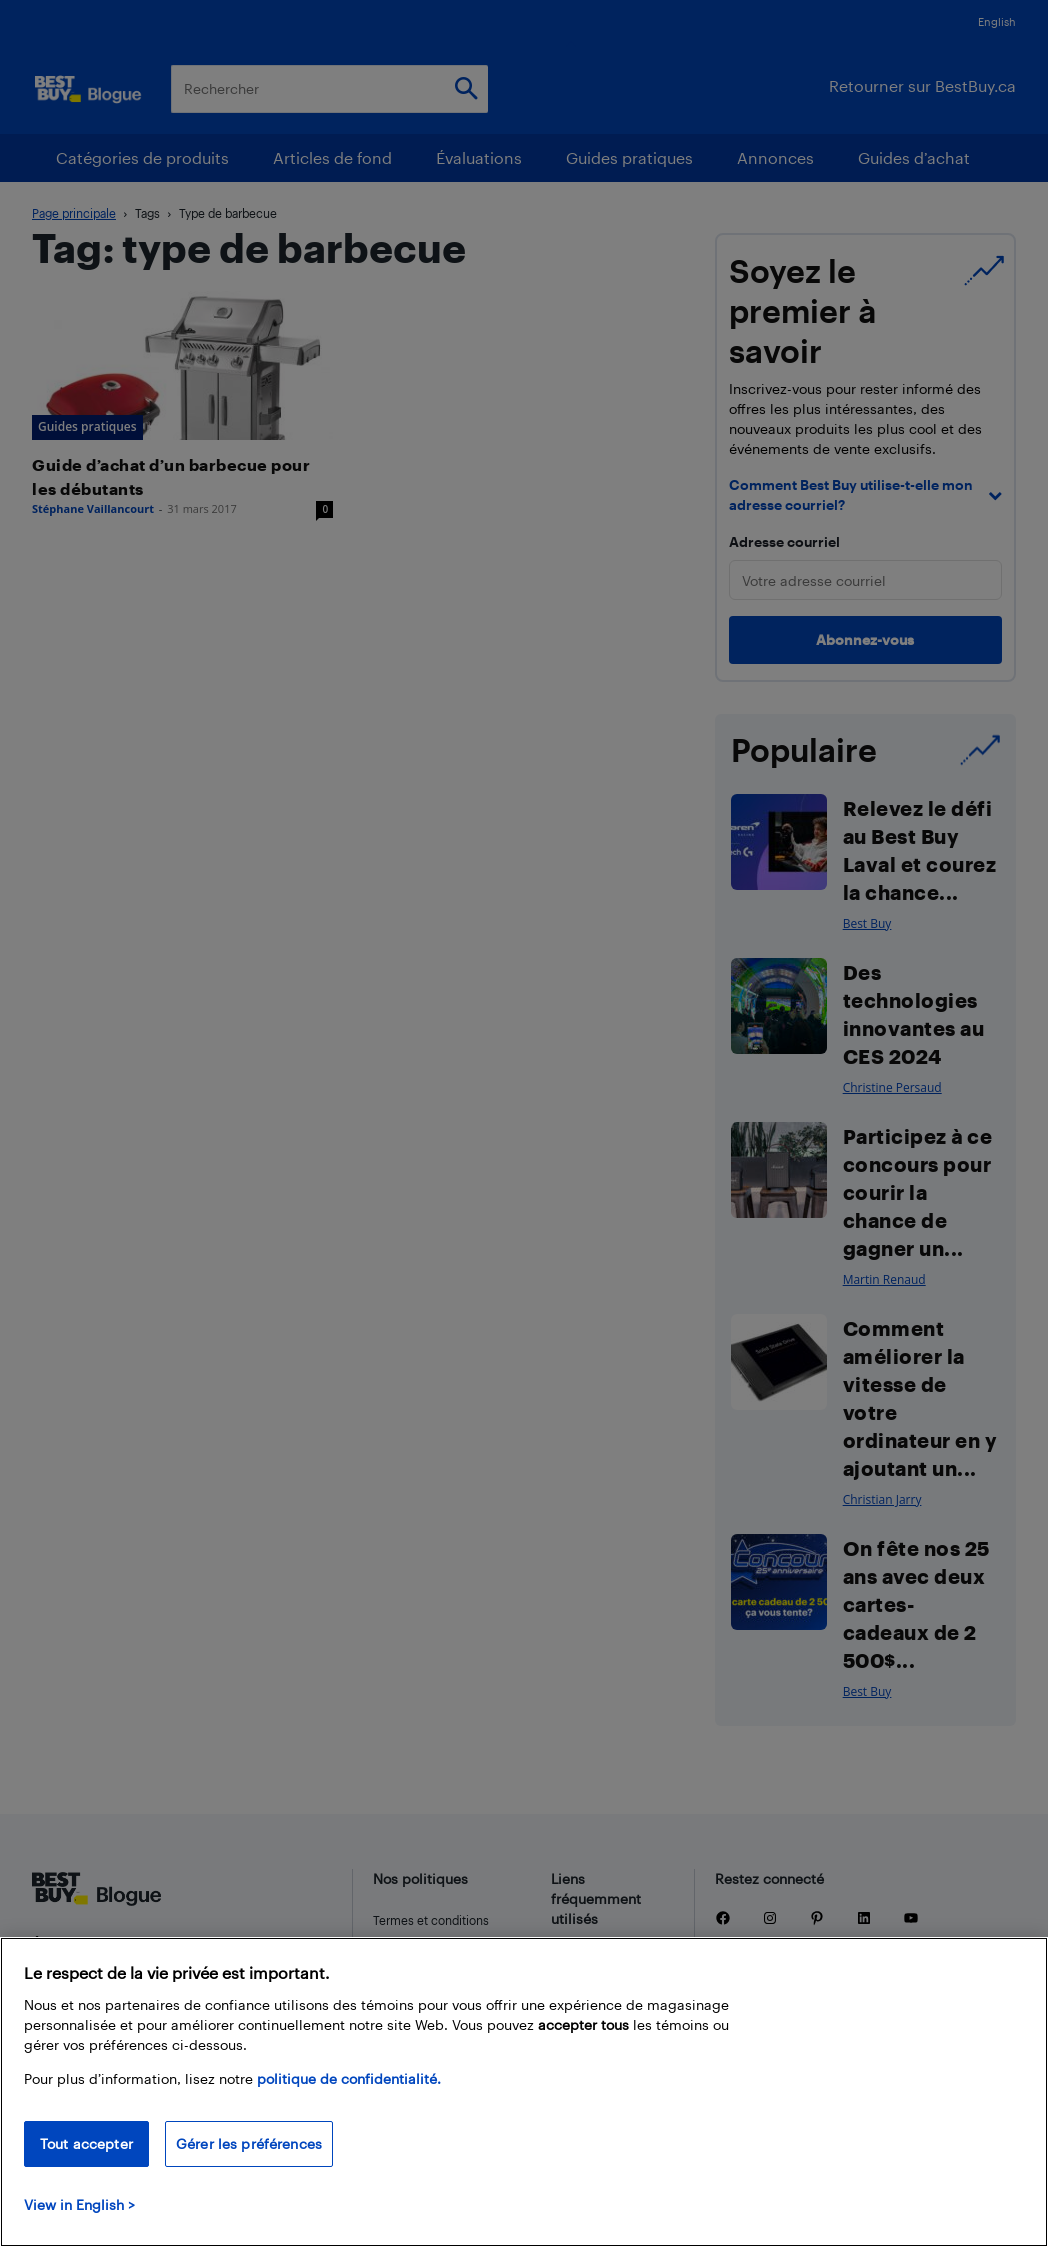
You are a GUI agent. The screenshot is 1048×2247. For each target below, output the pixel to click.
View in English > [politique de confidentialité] (79, 2204)
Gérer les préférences (249, 2143)
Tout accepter (86, 2143)
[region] (524, 2092)
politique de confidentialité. (349, 2078)
